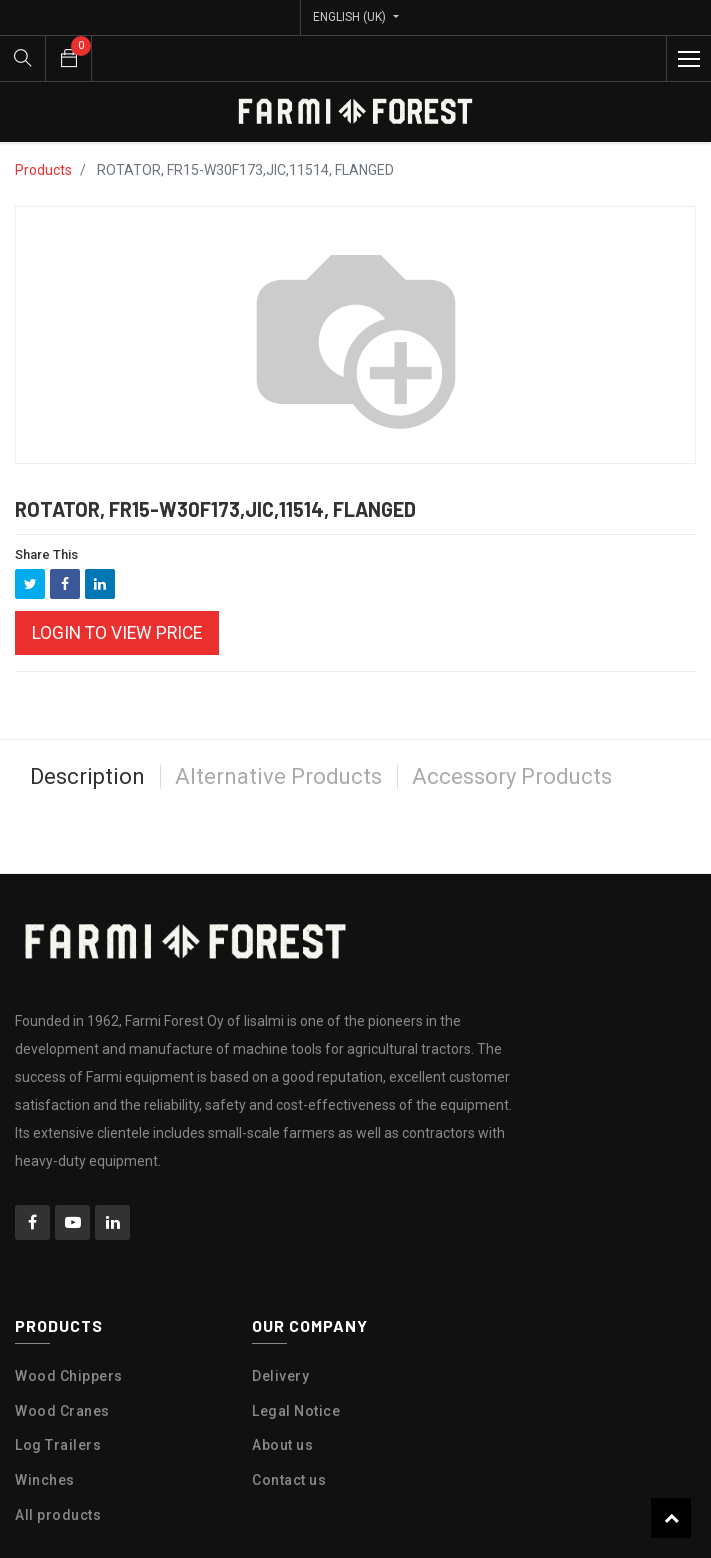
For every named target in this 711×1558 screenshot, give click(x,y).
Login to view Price (117, 633)
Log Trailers (58, 1445)
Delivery (280, 1376)
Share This (46, 554)
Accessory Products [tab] (512, 776)
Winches (45, 1480)
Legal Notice (296, 1411)
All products (58, 1515)
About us (282, 1445)
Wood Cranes (62, 1411)
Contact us (289, 1480)
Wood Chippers (69, 1376)
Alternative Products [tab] (278, 776)
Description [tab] (87, 776)
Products (43, 170)
